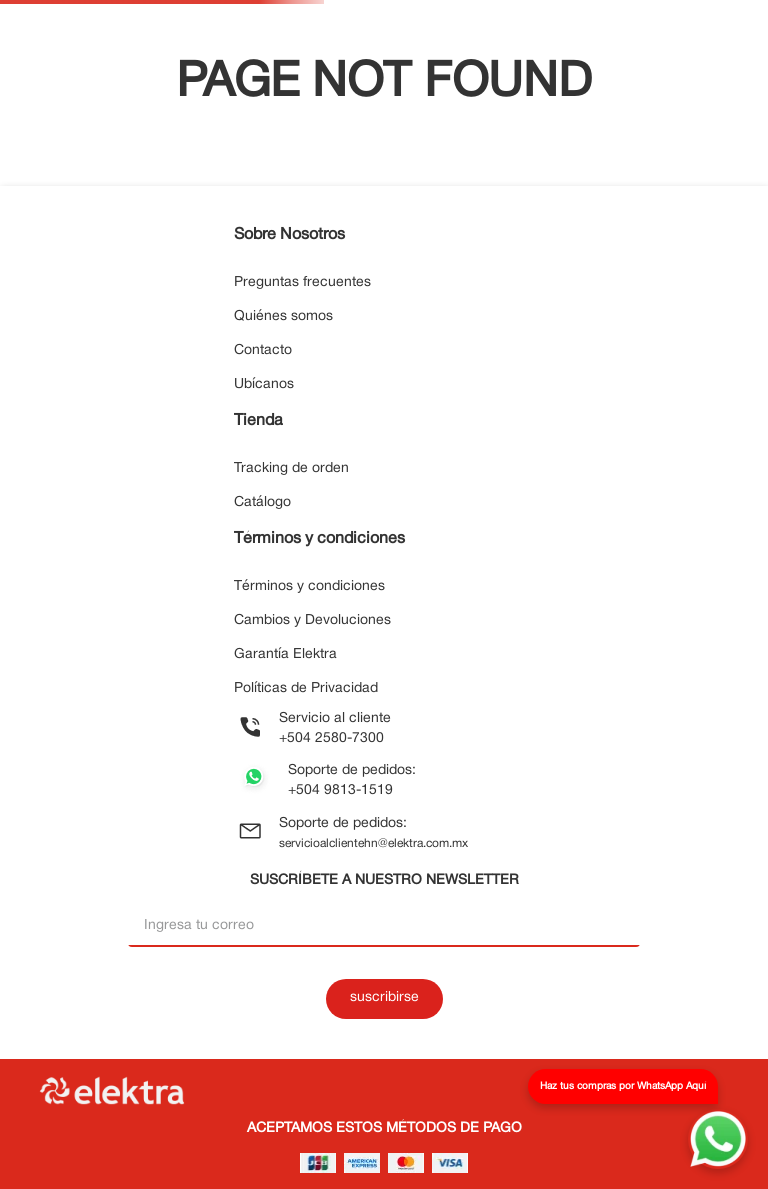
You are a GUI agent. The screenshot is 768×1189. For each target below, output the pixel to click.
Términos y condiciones (309, 586)
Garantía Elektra (285, 654)
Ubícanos (264, 384)
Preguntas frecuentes (302, 282)
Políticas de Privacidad (306, 688)
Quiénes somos (283, 316)
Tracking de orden (291, 468)
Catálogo (262, 502)
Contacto (263, 350)
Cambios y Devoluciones (312, 620)
